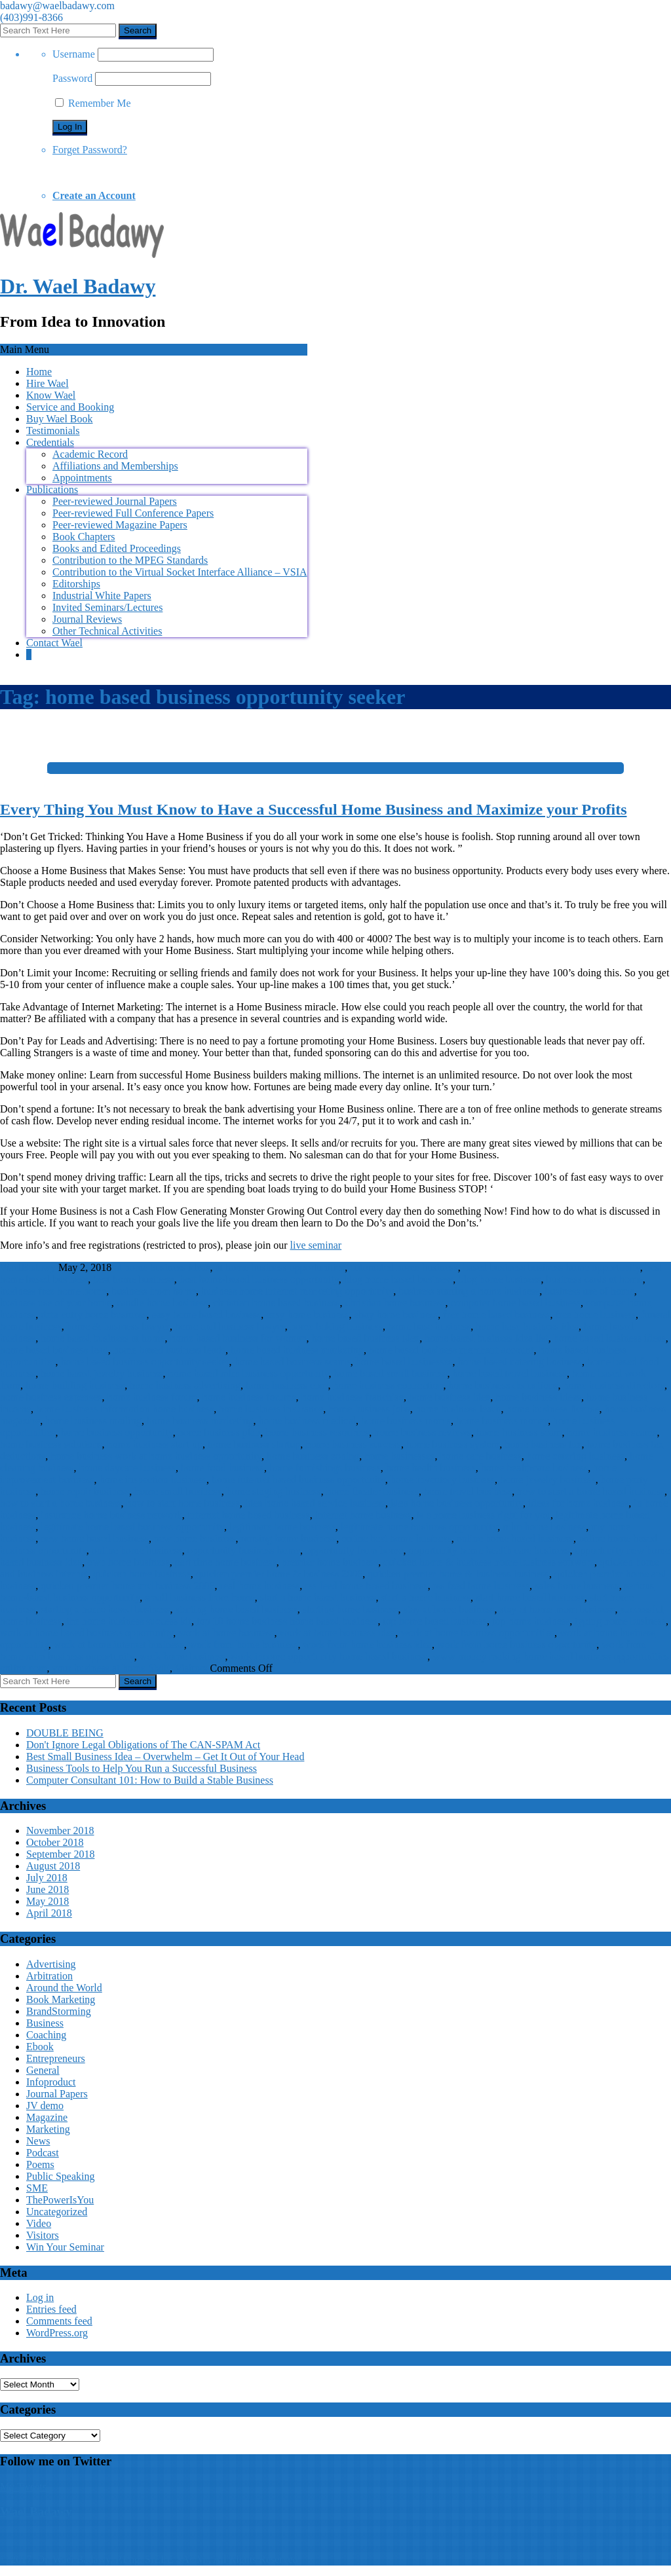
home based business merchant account (451, 1349)
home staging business (274, 1491)
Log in (40, 2297)
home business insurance (271, 1408)
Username (73, 54)
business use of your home (55, 1302)
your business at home (99, 1668)
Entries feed (51, 2309)
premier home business (330, 1562)
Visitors (191, 1668)
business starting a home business (468, 1291)
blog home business (499, 1279)
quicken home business (141, 1573)
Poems (40, 2164)
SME (159, 1668)
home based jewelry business (102, 1373)
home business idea (449, 1397)
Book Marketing (60, 1999)
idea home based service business (315, 1503)
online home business (137, 1550)
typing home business (620, 1621)
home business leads (458, 1408)
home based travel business (509, 1373)
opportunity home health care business (488, 1550)
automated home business (403, 1267)
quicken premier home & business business (458, 1573)
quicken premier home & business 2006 (279, 1573)
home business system (452, 1444)
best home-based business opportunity (259, 1279)
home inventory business (443, 1479)
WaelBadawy (28, 1267)
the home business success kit (129, 1621)
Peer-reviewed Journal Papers (114, 501)
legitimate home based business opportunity (132, 1526)
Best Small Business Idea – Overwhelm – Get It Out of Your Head (165, 1756)
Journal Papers (57, 2093)
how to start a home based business (590, 1491)
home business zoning (313, 1456)
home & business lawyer (118, 1326)
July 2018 (46, 1877)
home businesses (399, 1456)
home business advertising (185, 1385)
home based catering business (519, 1361)
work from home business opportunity (516, 1644)
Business (45, 2023)
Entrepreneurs (55, 2058)
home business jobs (369, 1408)
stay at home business (449, 1609)
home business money (502, 1420)
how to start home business (182, 1503)
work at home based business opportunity (86, 1632)
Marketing (48, 2129)
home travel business (468, 1491)
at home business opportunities (280, 1267)
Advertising (51, 1964)
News (38, 2140)
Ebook (40, 2046)
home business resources (317, 1432)
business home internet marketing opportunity (297, 1291)
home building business (75, 1385)
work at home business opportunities (477, 1632)
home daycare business (127, 1467)
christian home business (395, 1302)
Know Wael (50, 395)
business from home (153, 1291)
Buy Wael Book (59, 418)
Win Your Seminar (65, 2247)
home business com (287, 1385)
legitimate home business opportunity (419, 1526)
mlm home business (544, 1526)
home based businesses (404, 1361)
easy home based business (206, 1314)
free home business (595, 1314)
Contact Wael (54, 642)
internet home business (363, 1514)
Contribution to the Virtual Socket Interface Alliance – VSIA (179, 572)
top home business (530, 1621)
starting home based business (236, 1609)
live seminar (316, 1245)
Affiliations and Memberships (115, 465)
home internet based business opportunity (298, 1479)
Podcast (42, 2152)
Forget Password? (89, 149)
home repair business (85, 1491)
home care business (480, 1456)
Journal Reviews (87, 619)
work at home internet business (119, 1644)
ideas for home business (578, 1503)
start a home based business (318, 1597)
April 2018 (49, 1913)
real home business (260, 1585)
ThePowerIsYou (60, 2199)
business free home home (53, 1291)
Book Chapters (83, 536)
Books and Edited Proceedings (116, 548)
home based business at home (102, 1338)
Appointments (82, 477)
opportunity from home (354, 1550)
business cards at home (594, 1279)
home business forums (249, 1397)
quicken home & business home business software (488, 1562)
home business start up (154, 1444)
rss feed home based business (366, 1585)
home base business (429, 1326)
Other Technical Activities (107, 630)
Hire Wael (47, 383)
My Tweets (23, 2486)
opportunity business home (243, 1550)
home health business (431, 1467)
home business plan (219, 1432)
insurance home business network (111, 1514)
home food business (222, 1467)
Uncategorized (56, 2211)
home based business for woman (238, 1338)
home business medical (307, 1420)
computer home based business (515, 1302)
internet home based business (248, 1514)
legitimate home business (282, 1526)
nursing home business (289, 1538)
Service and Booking (70, 407)
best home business (133, 1279)
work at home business (226, 1632)
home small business (177, 1491)
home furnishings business (325, 1467)
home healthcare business (534, 1467)
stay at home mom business (557, 1609)
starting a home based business (105, 1609)
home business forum (152, 1397)
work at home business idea (337, 1632)
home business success (353, 1444)
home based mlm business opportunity (248, 1373)
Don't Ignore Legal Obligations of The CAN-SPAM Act (143, 1744)
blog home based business (398, 1279)
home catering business (575, 1456)
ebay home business (396, 1314)
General (43, 2070)
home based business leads (169, 1349)
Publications (52, 489)
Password (72, 78)
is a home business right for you (483, 1514)
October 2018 (55, 1842)
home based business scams (293, 1361)
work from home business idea (367, 1644)
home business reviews (422, 1432)
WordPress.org (57, 2332)
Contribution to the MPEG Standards (130, 560)
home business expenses (51, 1397)
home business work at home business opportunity (155, 1456)
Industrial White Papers (101, 595)
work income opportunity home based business (328, 1656)
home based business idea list (486, 1338)
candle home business (162, 1302)
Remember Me (93, 103)
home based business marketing (297, 1349)
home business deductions (503, 1385)
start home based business (530, 1597)
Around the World (64, 1987)
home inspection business (153, 1479)
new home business (194, 1538)
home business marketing (200, 1420)
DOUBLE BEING (65, 1733)
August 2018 (53, 1865)
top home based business (435, 1621)
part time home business (226, 1562)
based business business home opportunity (551, 1267)
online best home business (396, 1538)
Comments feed (59, 2321)
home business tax (543, 1444)
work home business (182, 1656)
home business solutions (51, 1444)
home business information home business (125, 1408)
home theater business (372, 1491)
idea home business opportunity (457, 1503)
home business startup (254, 1444)
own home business (128, 1562)
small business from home (200, 1597)
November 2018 (60, 1830)
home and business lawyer (230, 1326)
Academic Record (90, 454)
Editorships (76, 583)
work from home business (243, 1644)
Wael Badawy (36, 2511)
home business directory (613, 1385)
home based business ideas (610, 1338)
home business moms (406, 1420)
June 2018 (47, 1889)
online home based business (515, 1538)
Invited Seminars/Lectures (107, 607)
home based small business (391, 1373)
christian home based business (276, 1302)
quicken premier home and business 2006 (127, 1585)
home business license (552, 1408)
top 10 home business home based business (287, 1621)
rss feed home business (481, 1585)
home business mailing (93, 1420)
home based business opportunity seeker (144, 1361)
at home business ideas (162, 1267)
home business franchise (352, 1397)
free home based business (496, 1314)
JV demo (45, 2105)
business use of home (589, 1291)
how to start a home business (60, 1503)
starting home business (350, 1609)
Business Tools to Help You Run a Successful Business (141, 1768)
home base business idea (527, 1326)
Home (39, 371)
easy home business (307, 1314)
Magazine (46, 2117)
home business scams (612, 1432)
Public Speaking (60, 2176)
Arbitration (49, 1975)
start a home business (425, 1597)
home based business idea (366, 1338)
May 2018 (47, 1901)
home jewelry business (548, 1479)
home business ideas (538, 1397)
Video (38, 2223)
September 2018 (60, 1854)
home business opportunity (116, 1432)
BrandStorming (58, 2011)
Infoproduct (51, 2082)
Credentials (50, 442)
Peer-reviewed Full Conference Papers (133, 513)
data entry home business (93, 1314)
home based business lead (54, 1349)
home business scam (519, 1432)
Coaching (46, 2034)
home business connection (388, 1385)
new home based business (95, 1538)
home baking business (336, 1326)
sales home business (577, 1585)
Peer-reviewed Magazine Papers (119, 524)
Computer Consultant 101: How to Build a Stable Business (149, 1780)
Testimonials (53, 430)
